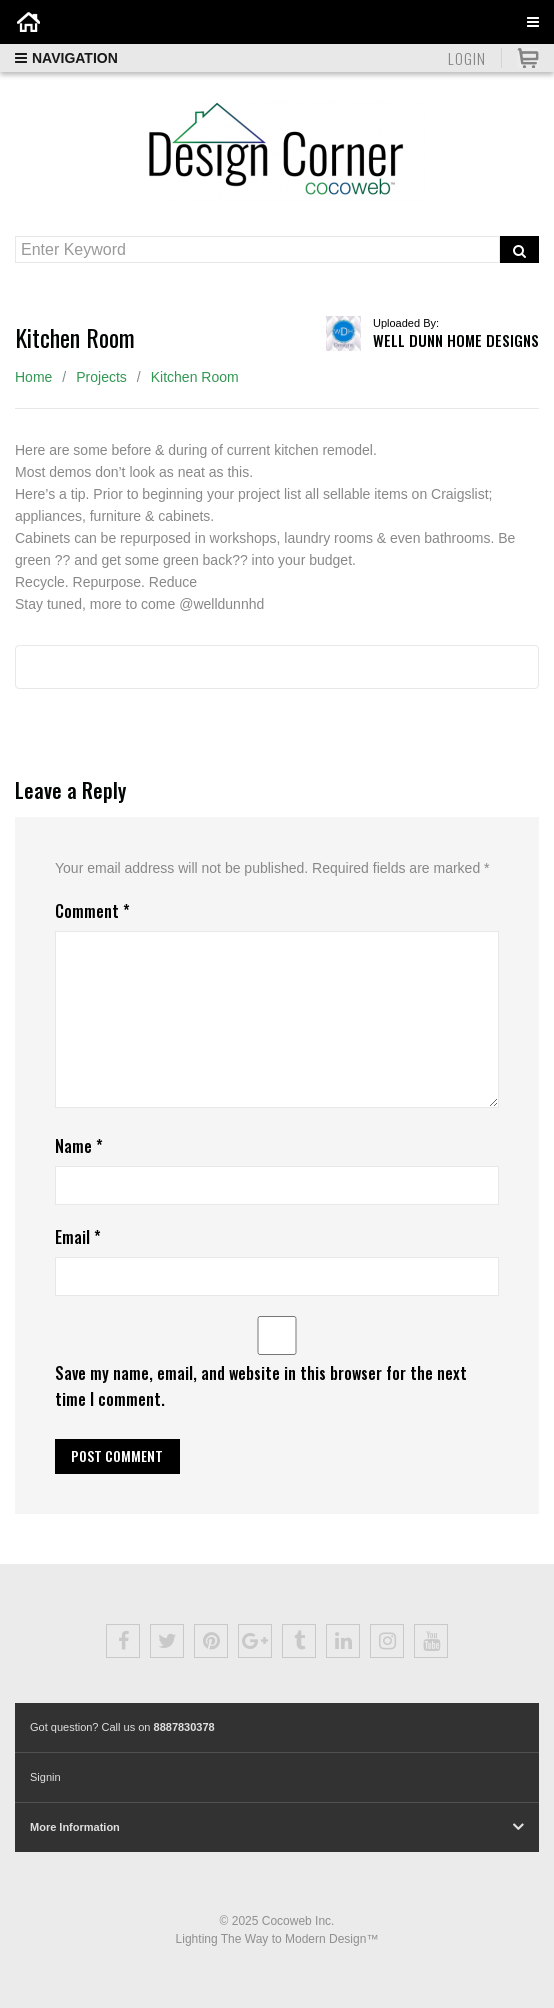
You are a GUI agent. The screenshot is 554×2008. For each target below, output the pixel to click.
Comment (92, 911)
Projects (101, 377)
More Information (75, 1827)
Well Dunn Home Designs (456, 340)
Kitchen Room (195, 377)
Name (79, 1146)
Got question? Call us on (122, 1727)
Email (78, 1237)
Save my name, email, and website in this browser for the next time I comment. (261, 1385)
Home (33, 377)
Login (467, 58)
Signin (45, 1777)
